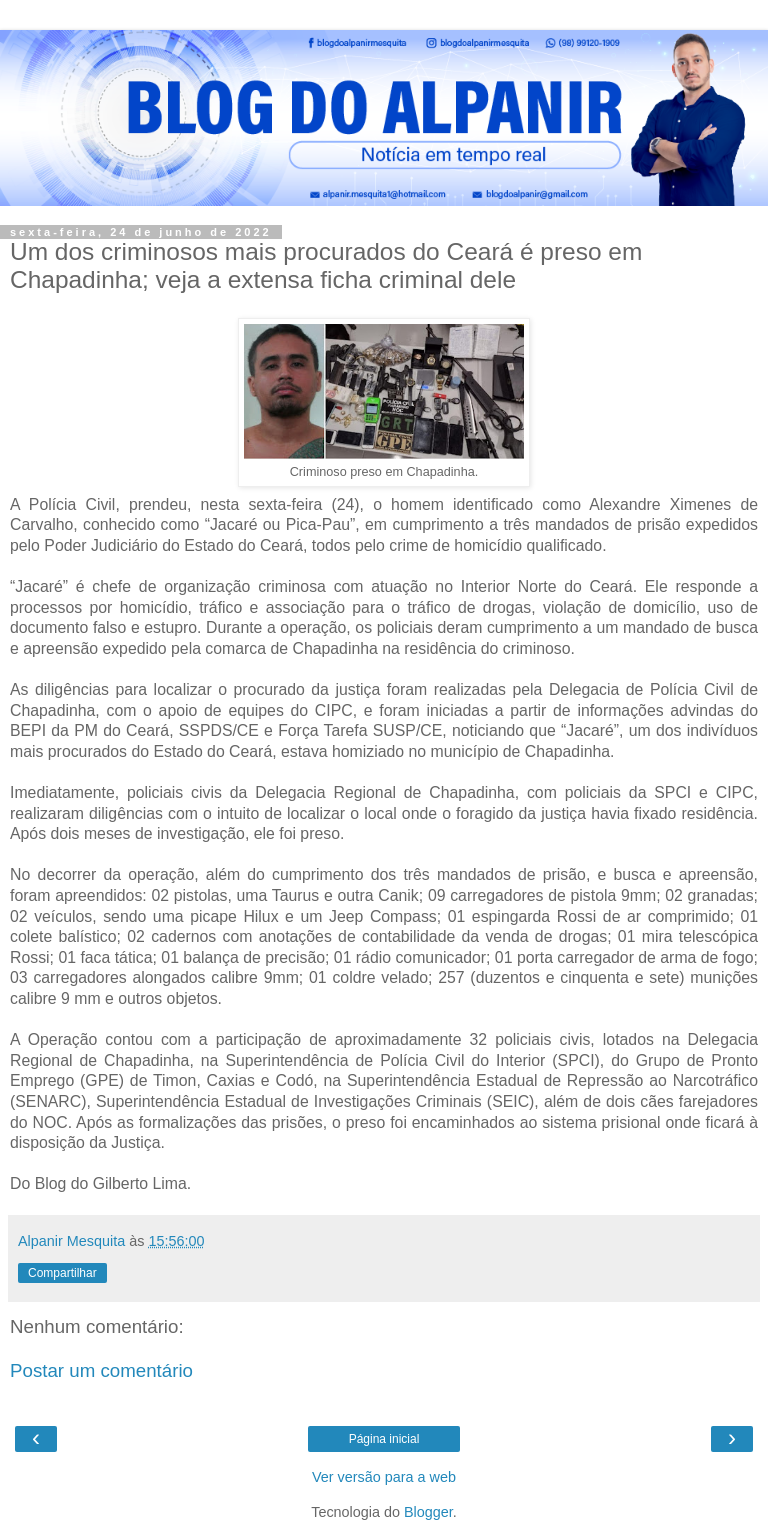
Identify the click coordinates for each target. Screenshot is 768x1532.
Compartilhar (62, 1273)
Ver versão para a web (384, 1477)
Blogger (428, 1512)
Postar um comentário (101, 1370)
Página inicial (384, 1439)
